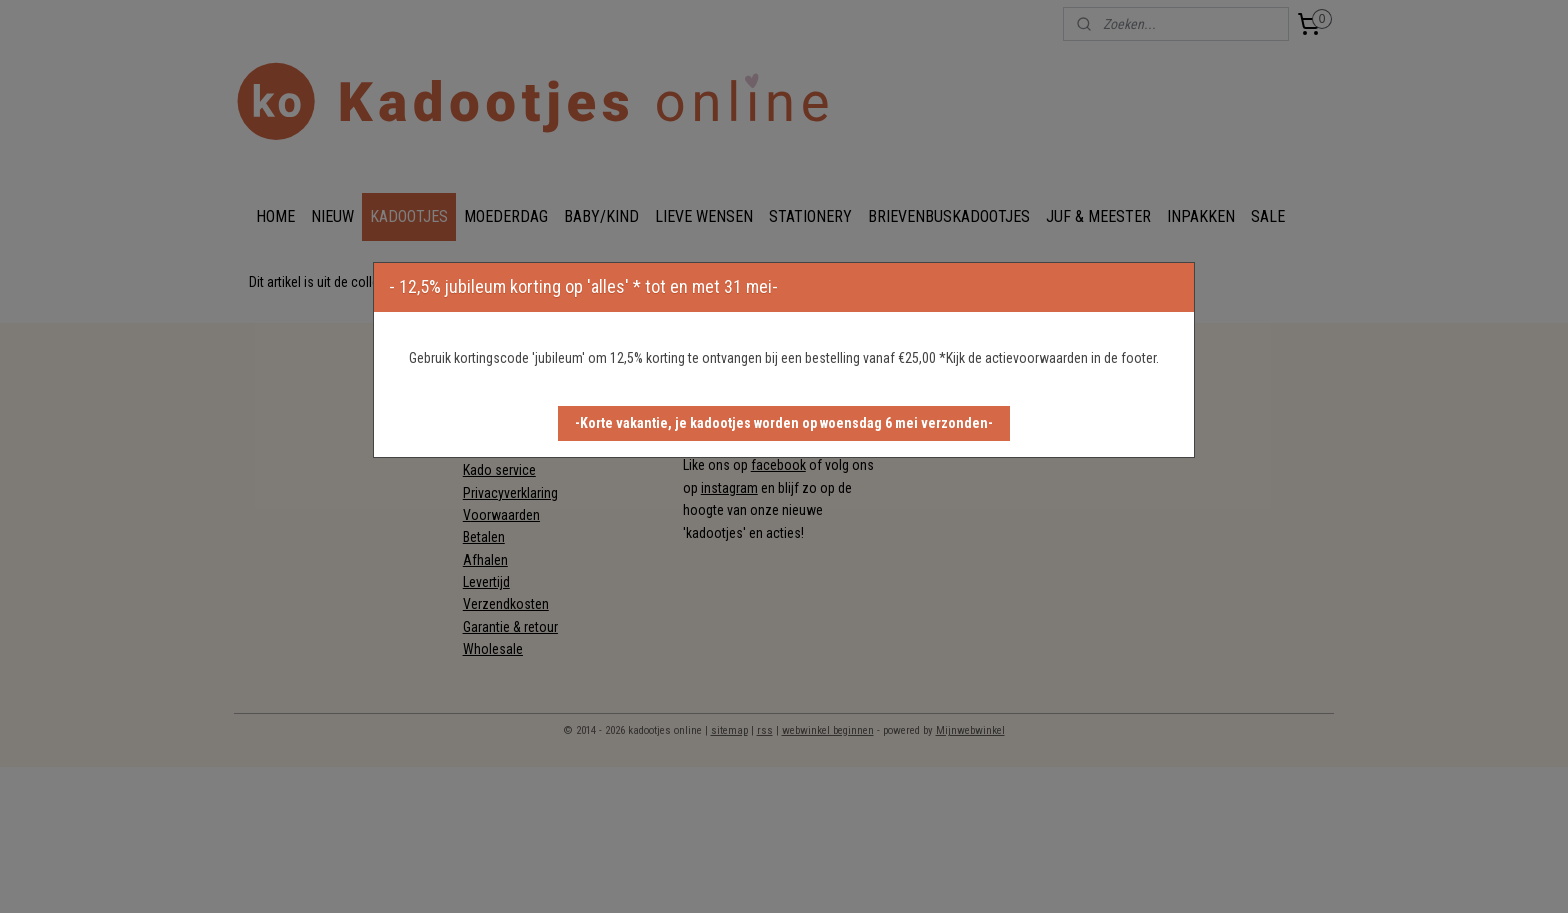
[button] (784, 423)
